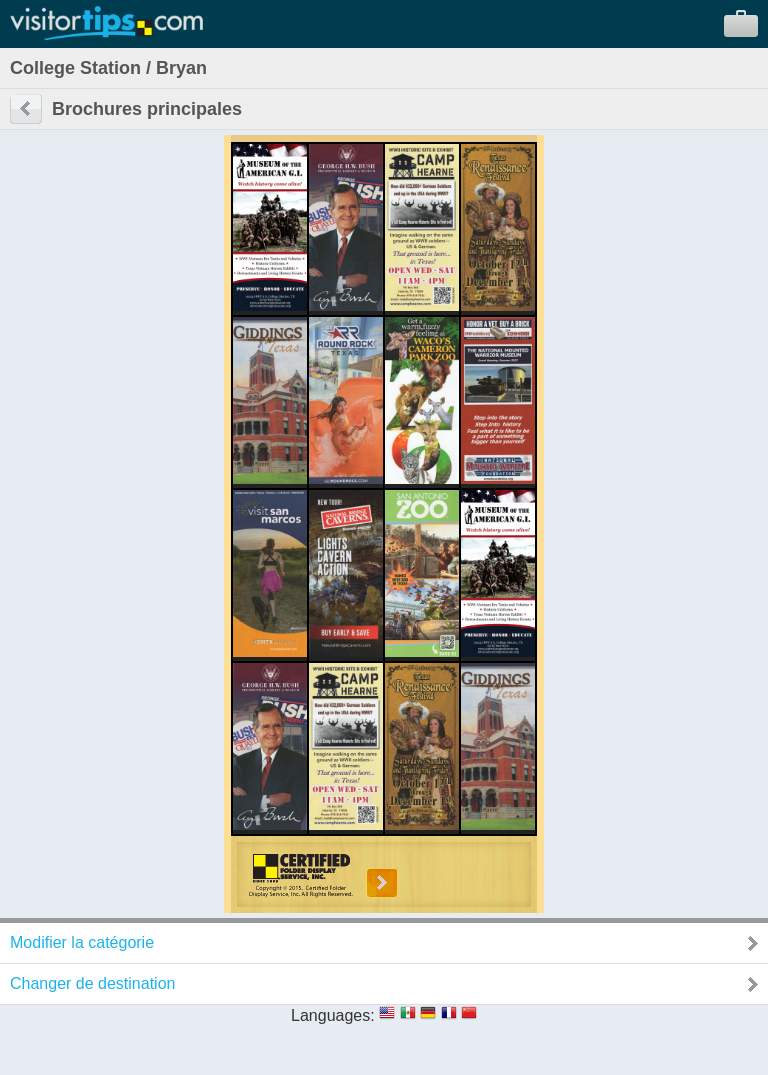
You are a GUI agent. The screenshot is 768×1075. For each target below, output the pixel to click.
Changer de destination (92, 983)
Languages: (333, 1015)
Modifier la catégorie (82, 942)
